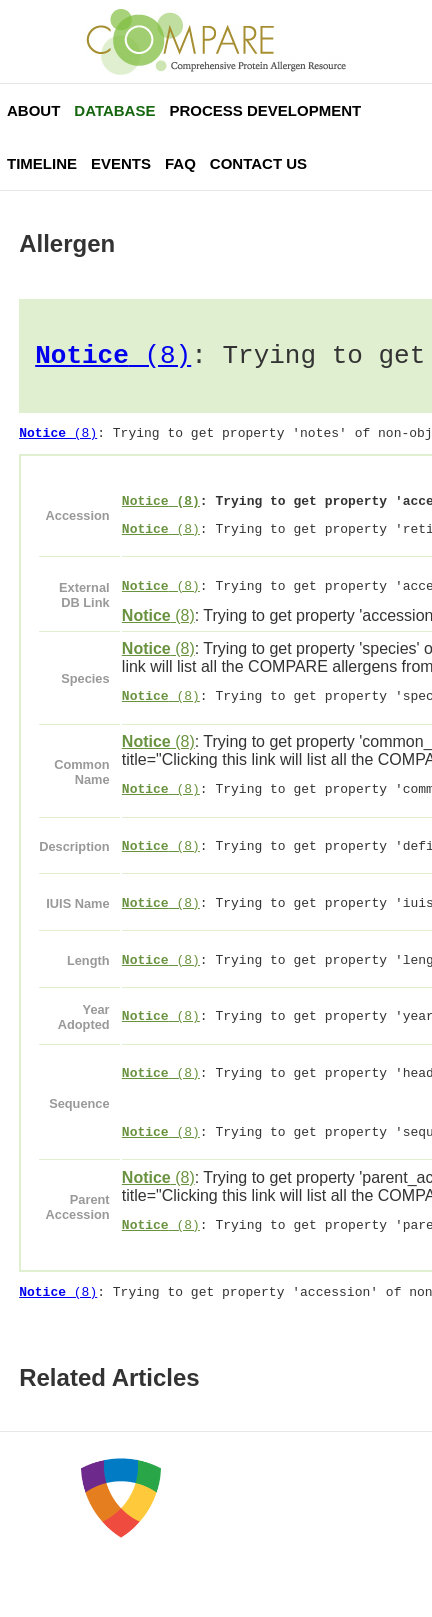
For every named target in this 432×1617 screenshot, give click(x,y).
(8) (113, 359)
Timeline (42, 163)
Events (121, 163)
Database (114, 110)
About (33, 110)
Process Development (265, 110)
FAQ (180, 163)
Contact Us (258, 163)
